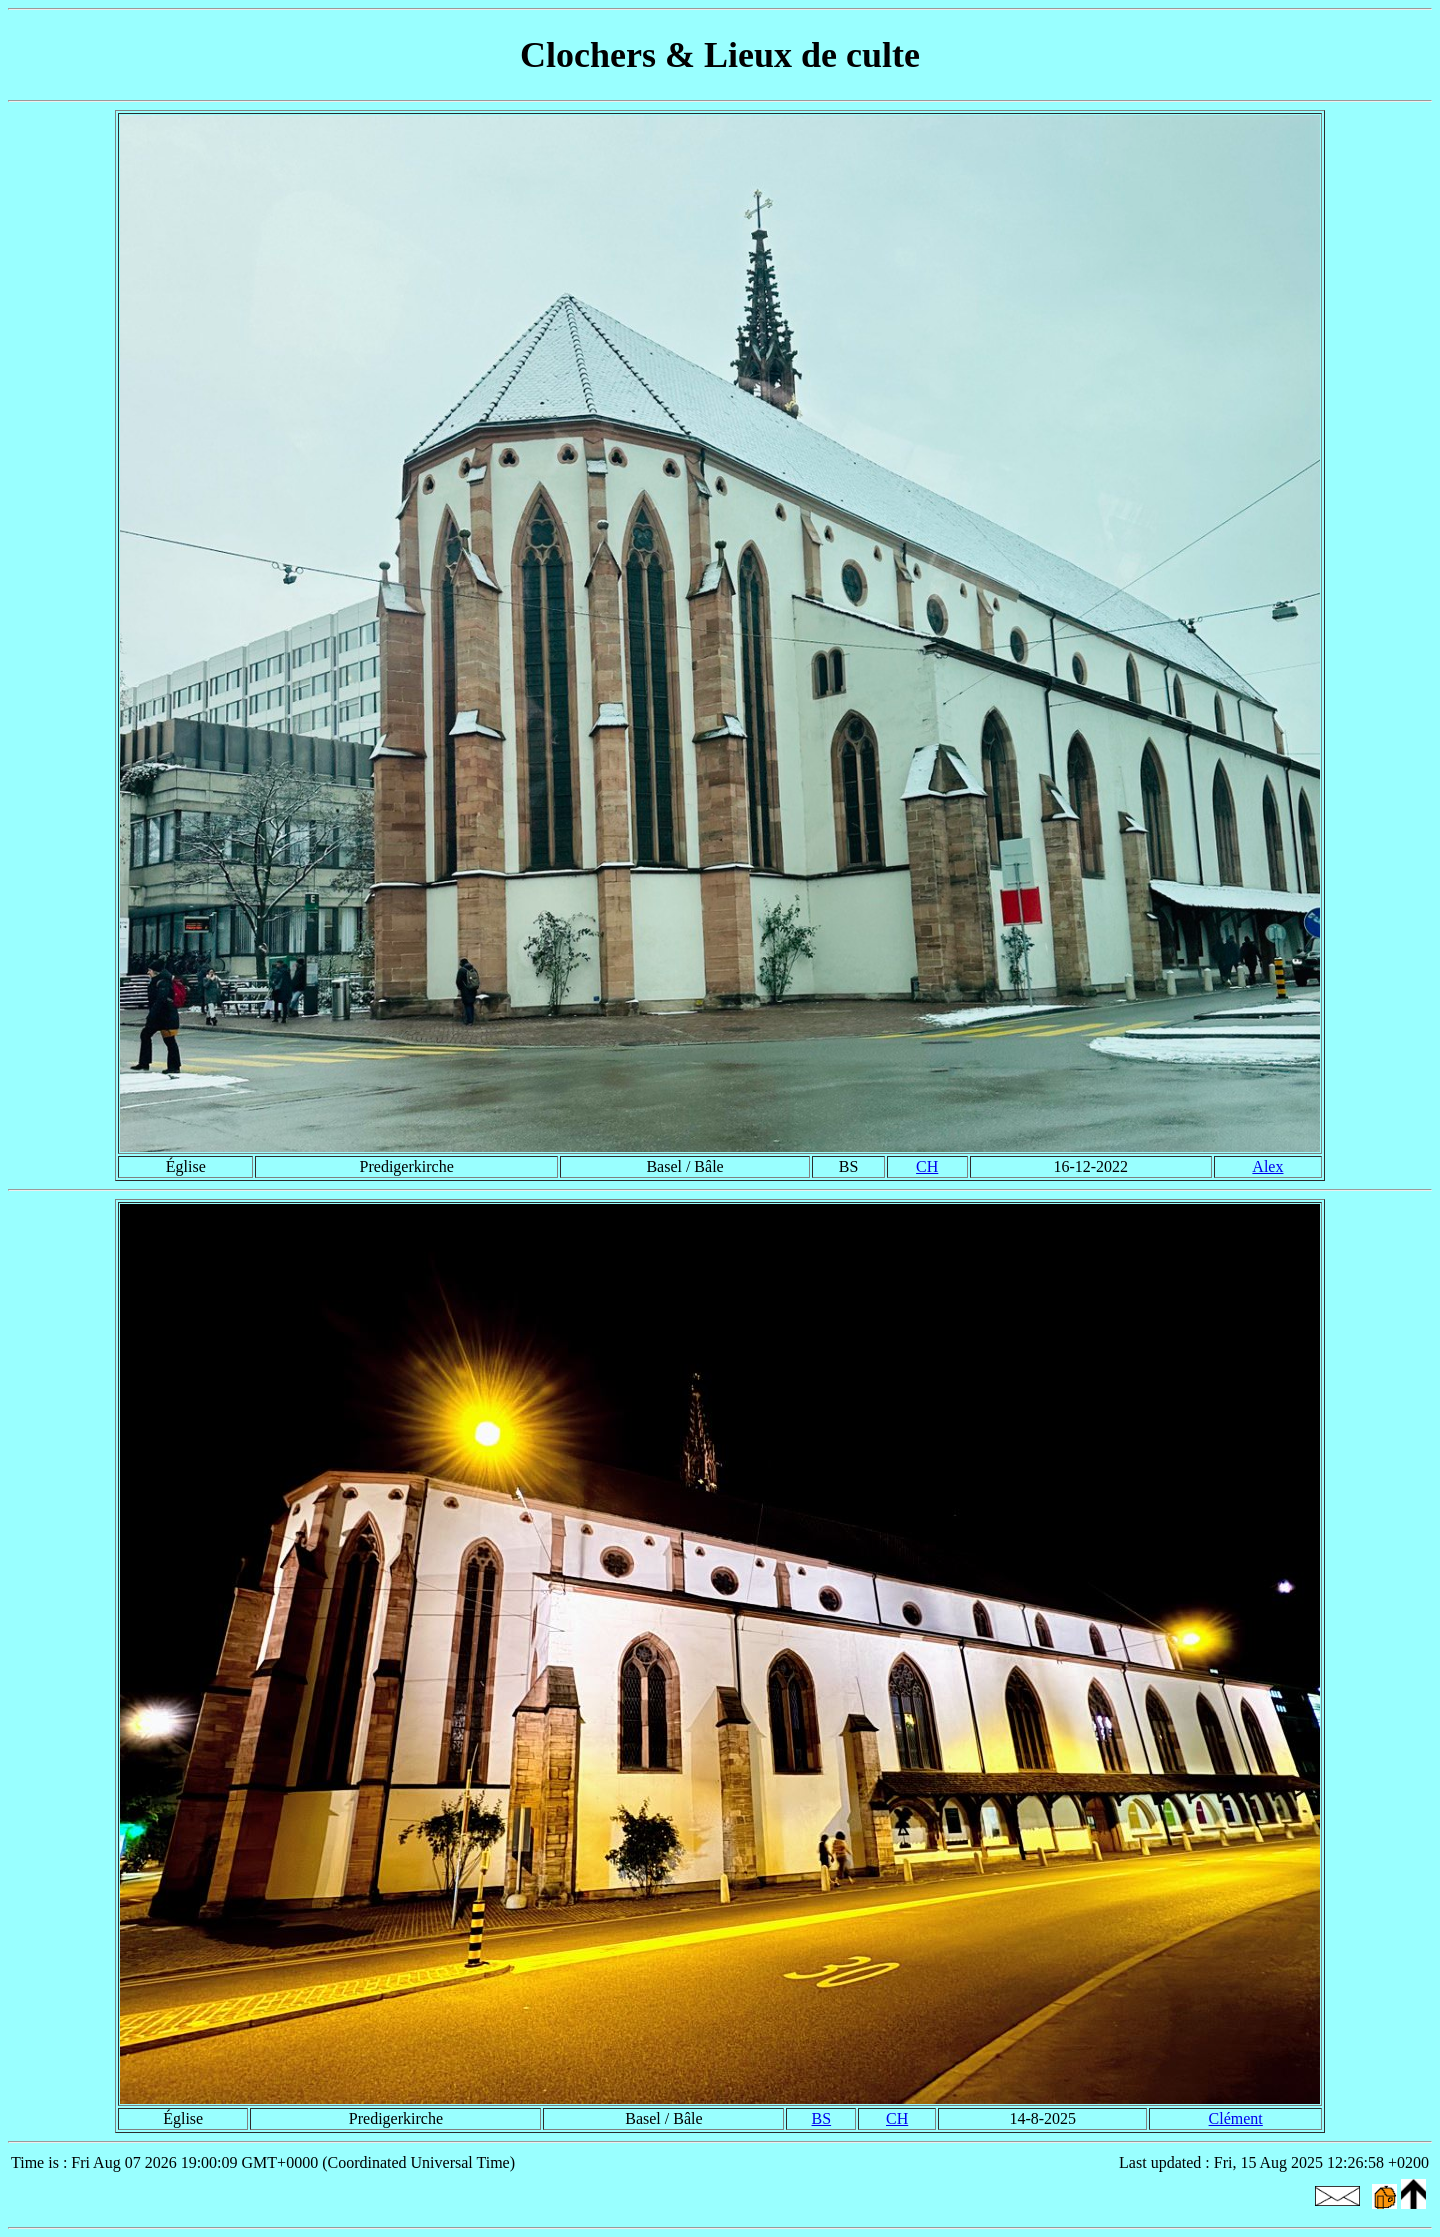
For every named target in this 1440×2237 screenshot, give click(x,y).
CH (927, 1166)
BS (822, 2118)
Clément (1236, 2118)
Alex (1267, 1166)
